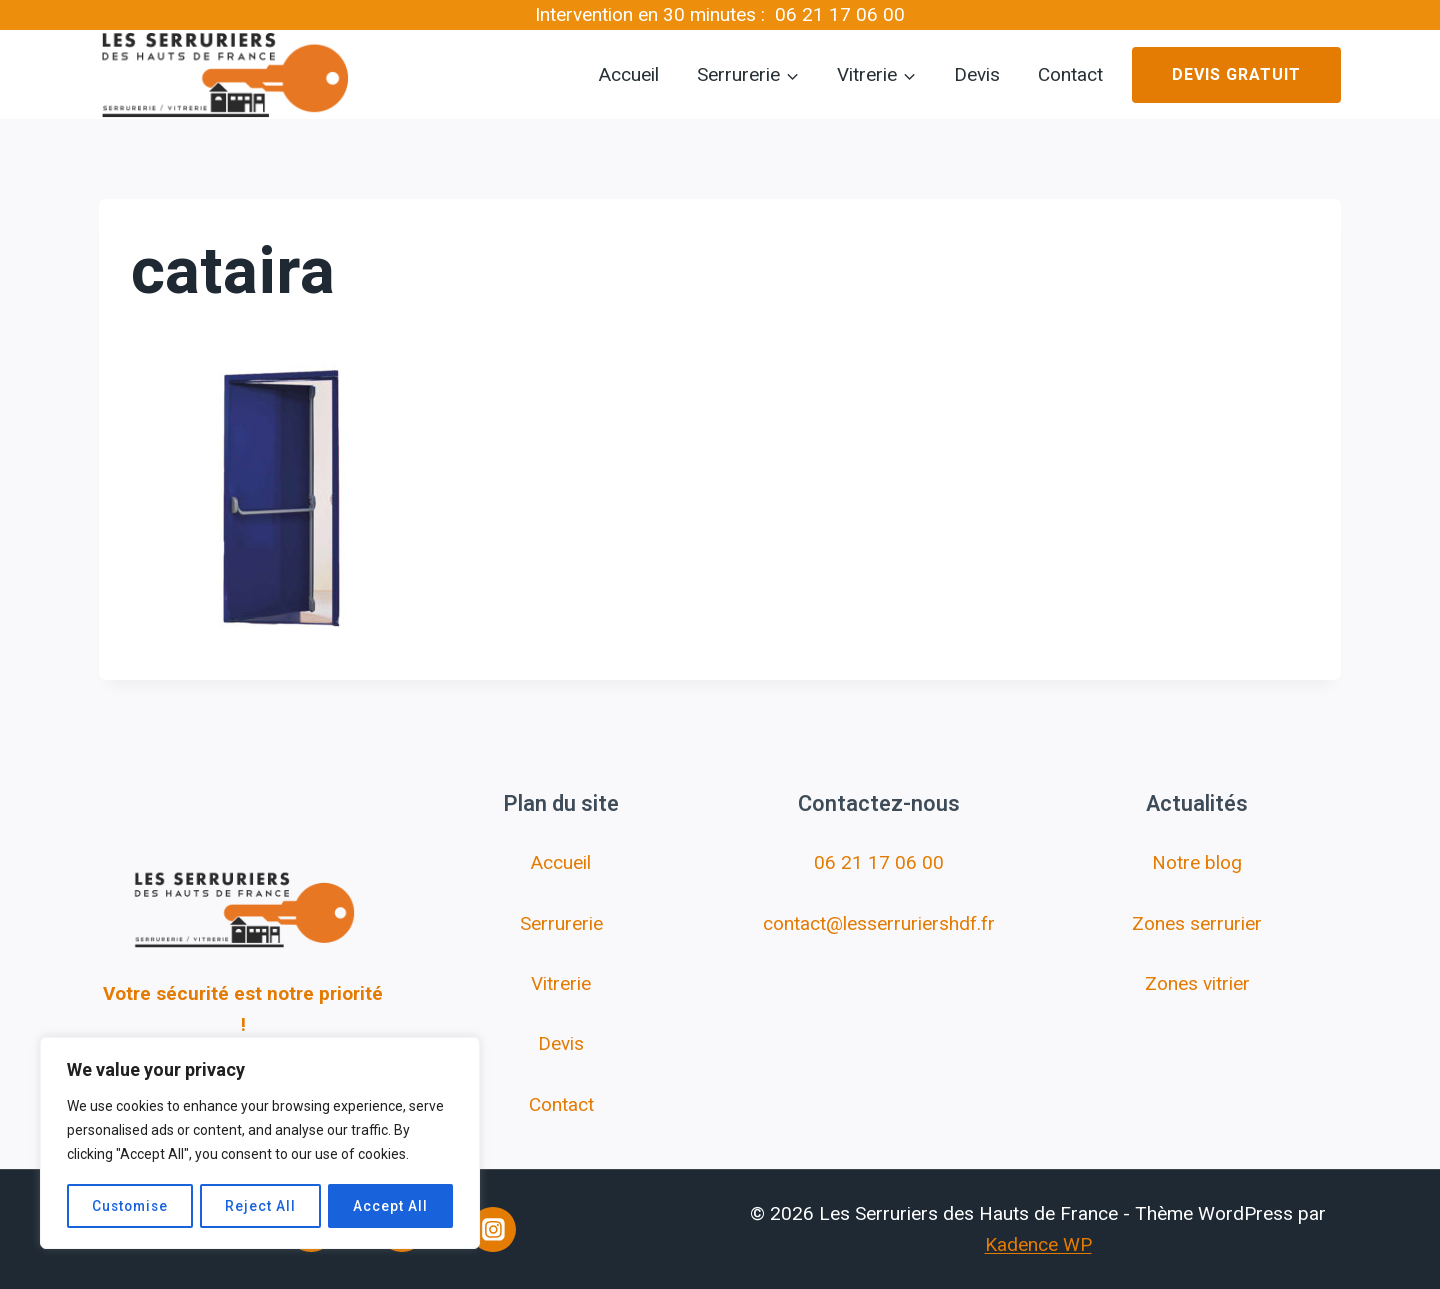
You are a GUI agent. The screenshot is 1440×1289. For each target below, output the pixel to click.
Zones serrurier (1197, 923)
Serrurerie (561, 923)
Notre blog (1197, 862)
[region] (260, 1144)
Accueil (629, 75)
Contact (1070, 75)
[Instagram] (493, 1230)
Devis (977, 75)
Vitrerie (561, 983)
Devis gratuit (1236, 75)
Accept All (391, 1206)
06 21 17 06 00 (840, 14)
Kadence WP (1038, 1244)
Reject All (262, 1206)
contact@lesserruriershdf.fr (879, 923)
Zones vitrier (1197, 983)
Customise (131, 1206)
